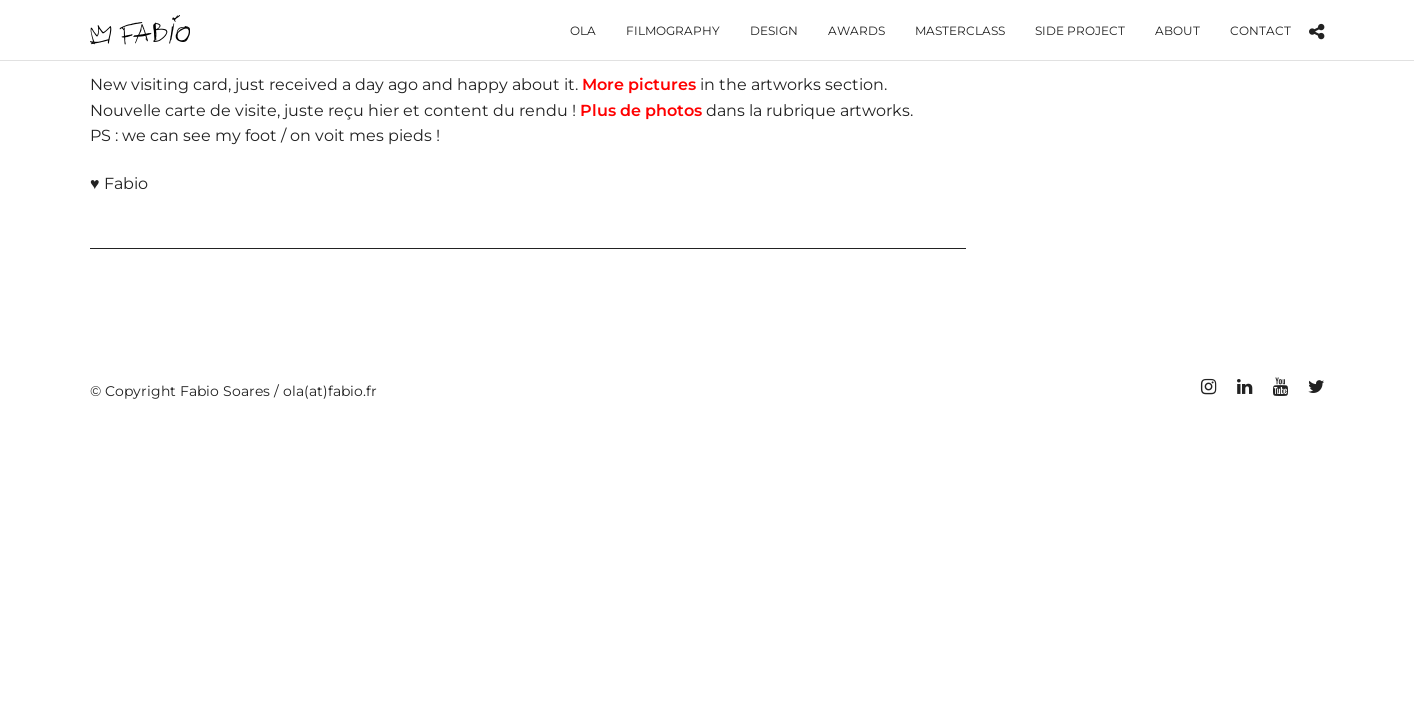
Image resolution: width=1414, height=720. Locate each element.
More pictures (639, 84)
